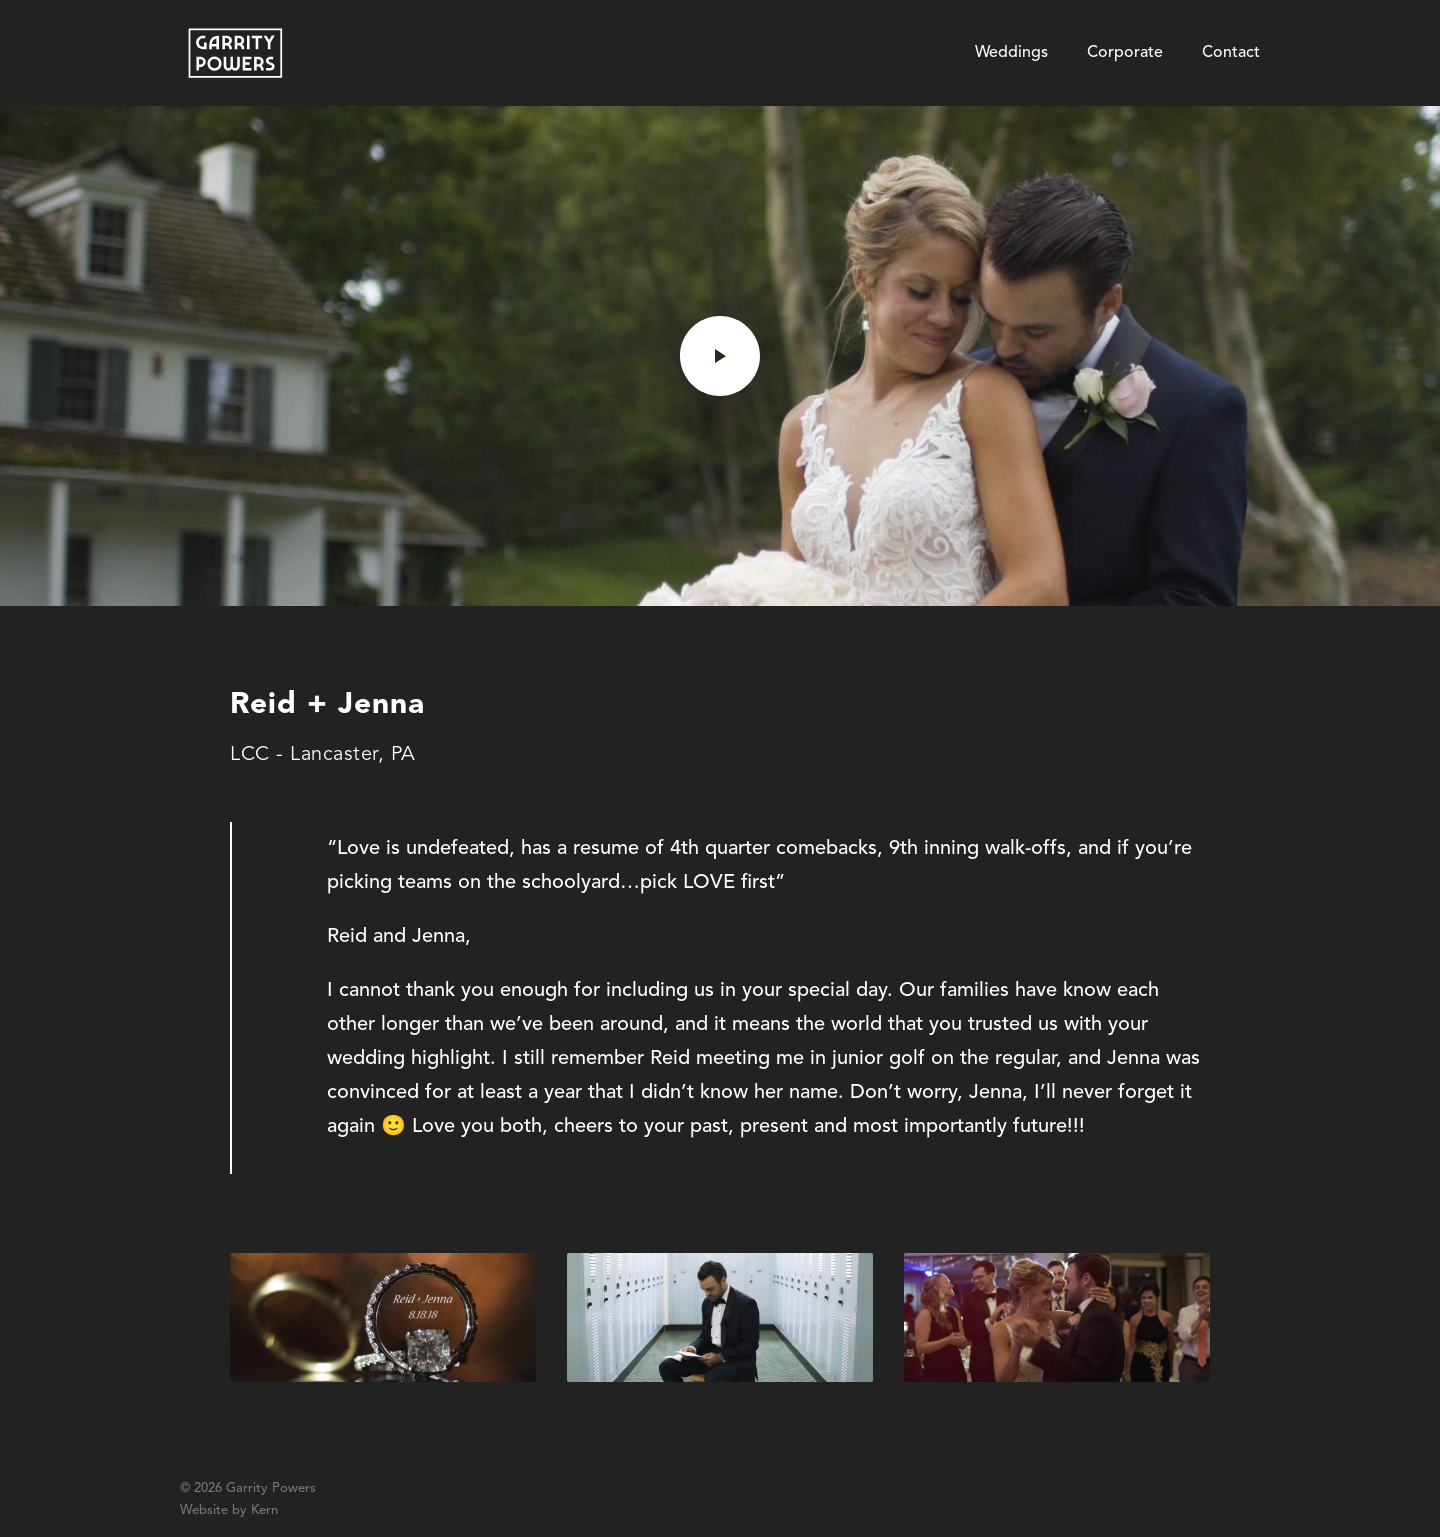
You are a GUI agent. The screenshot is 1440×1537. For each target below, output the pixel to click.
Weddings (1011, 53)
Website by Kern (229, 1510)
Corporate (1125, 53)
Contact (1231, 53)
